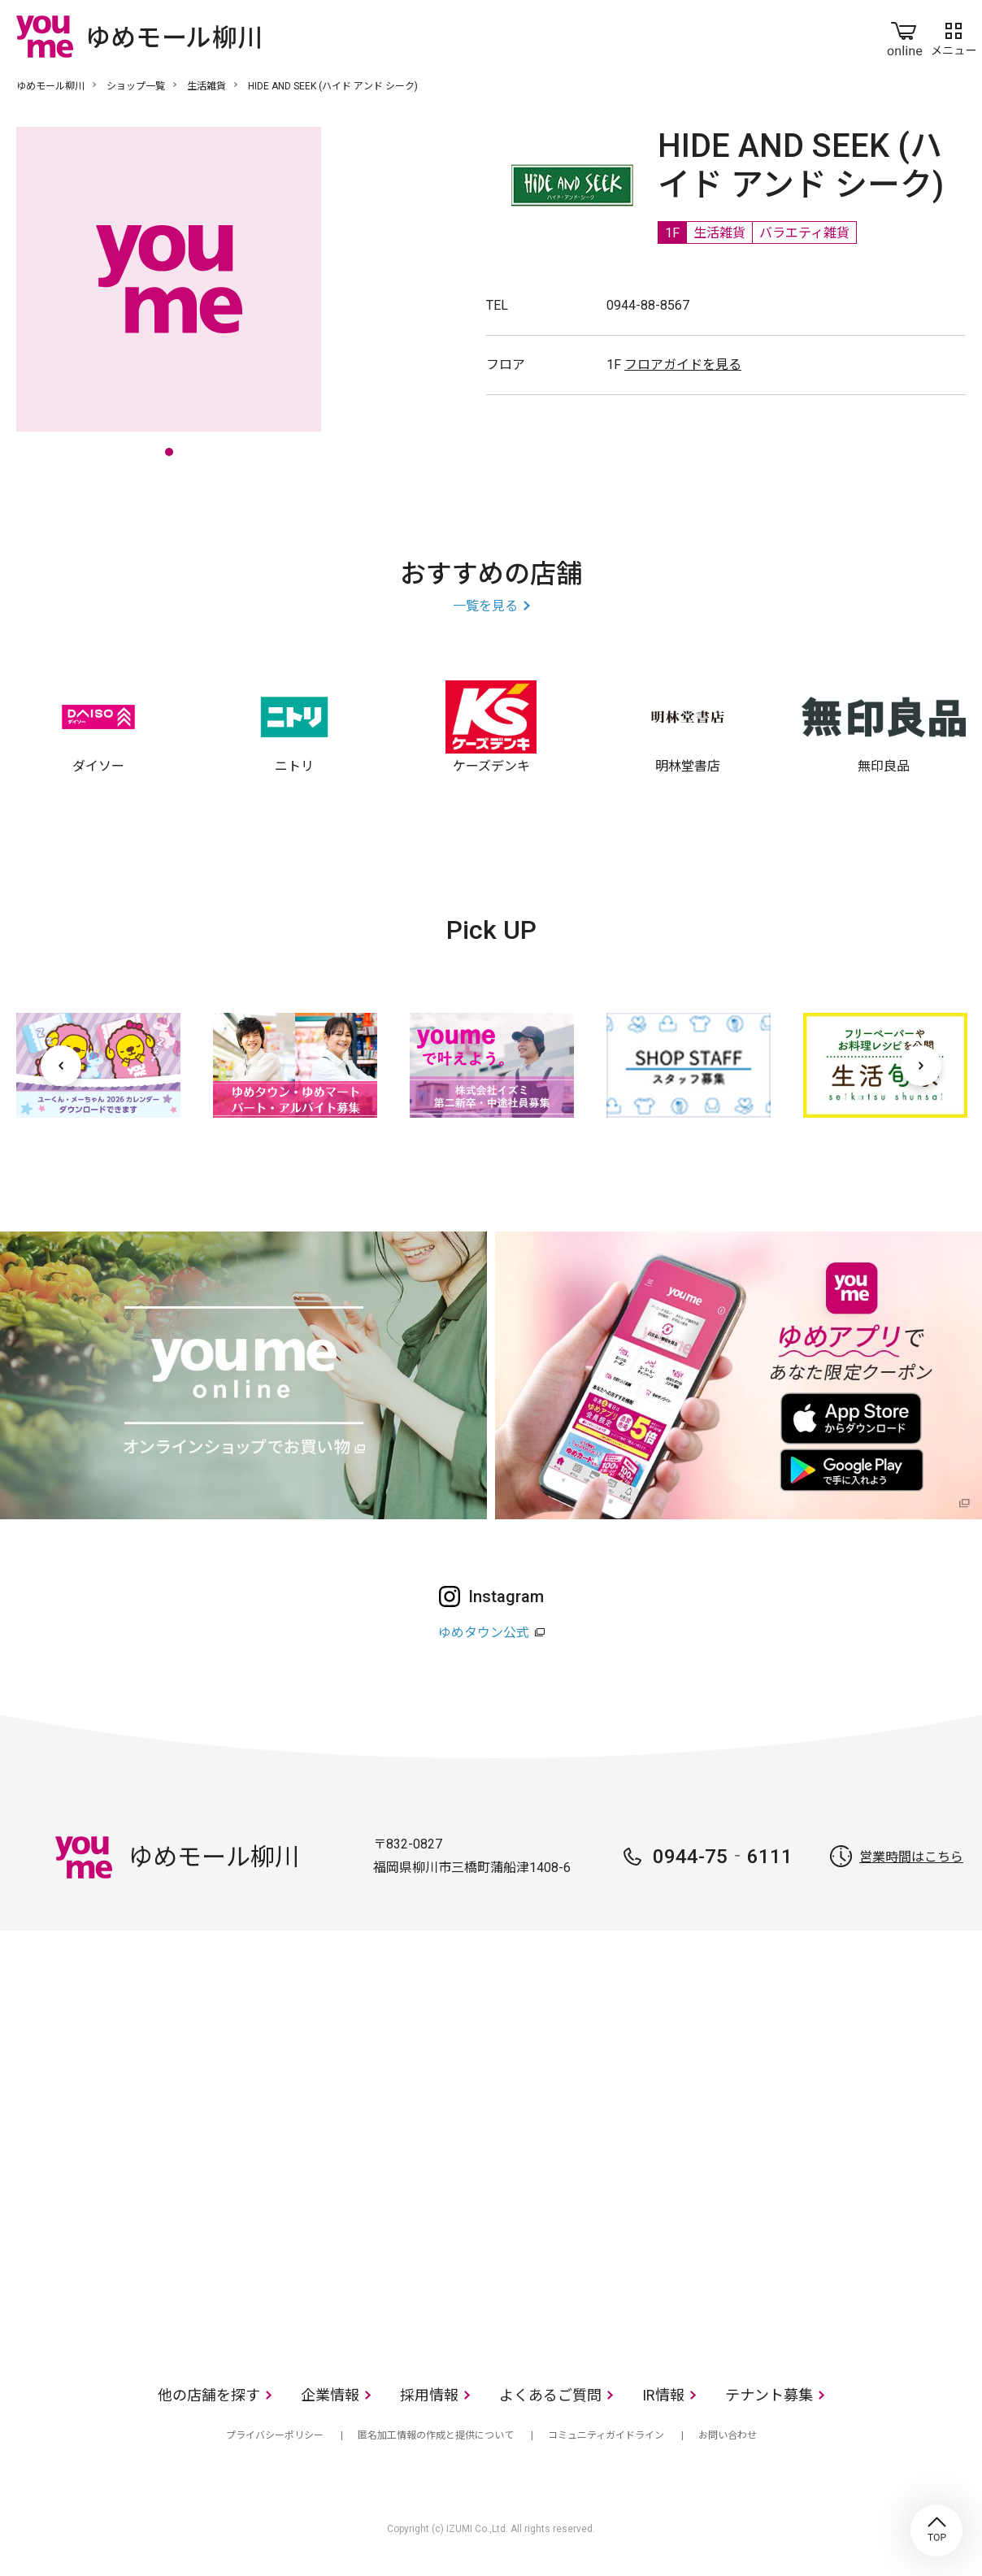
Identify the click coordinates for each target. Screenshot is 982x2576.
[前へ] (61, 1065)
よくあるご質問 (550, 2395)
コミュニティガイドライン (606, 2435)
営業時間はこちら (911, 1857)
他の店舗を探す (209, 2395)
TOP (936, 2530)
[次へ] (921, 1065)
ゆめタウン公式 (483, 1632)
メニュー (953, 36)
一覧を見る (485, 606)
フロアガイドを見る (682, 364)
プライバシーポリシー (275, 2435)
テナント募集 (769, 2395)
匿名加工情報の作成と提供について (436, 2435)
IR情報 (663, 2395)
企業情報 (330, 2395)
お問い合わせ (727, 2435)
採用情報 (429, 2395)
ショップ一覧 (135, 86)
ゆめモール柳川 (50, 86)
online (904, 36)
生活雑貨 (206, 86)
